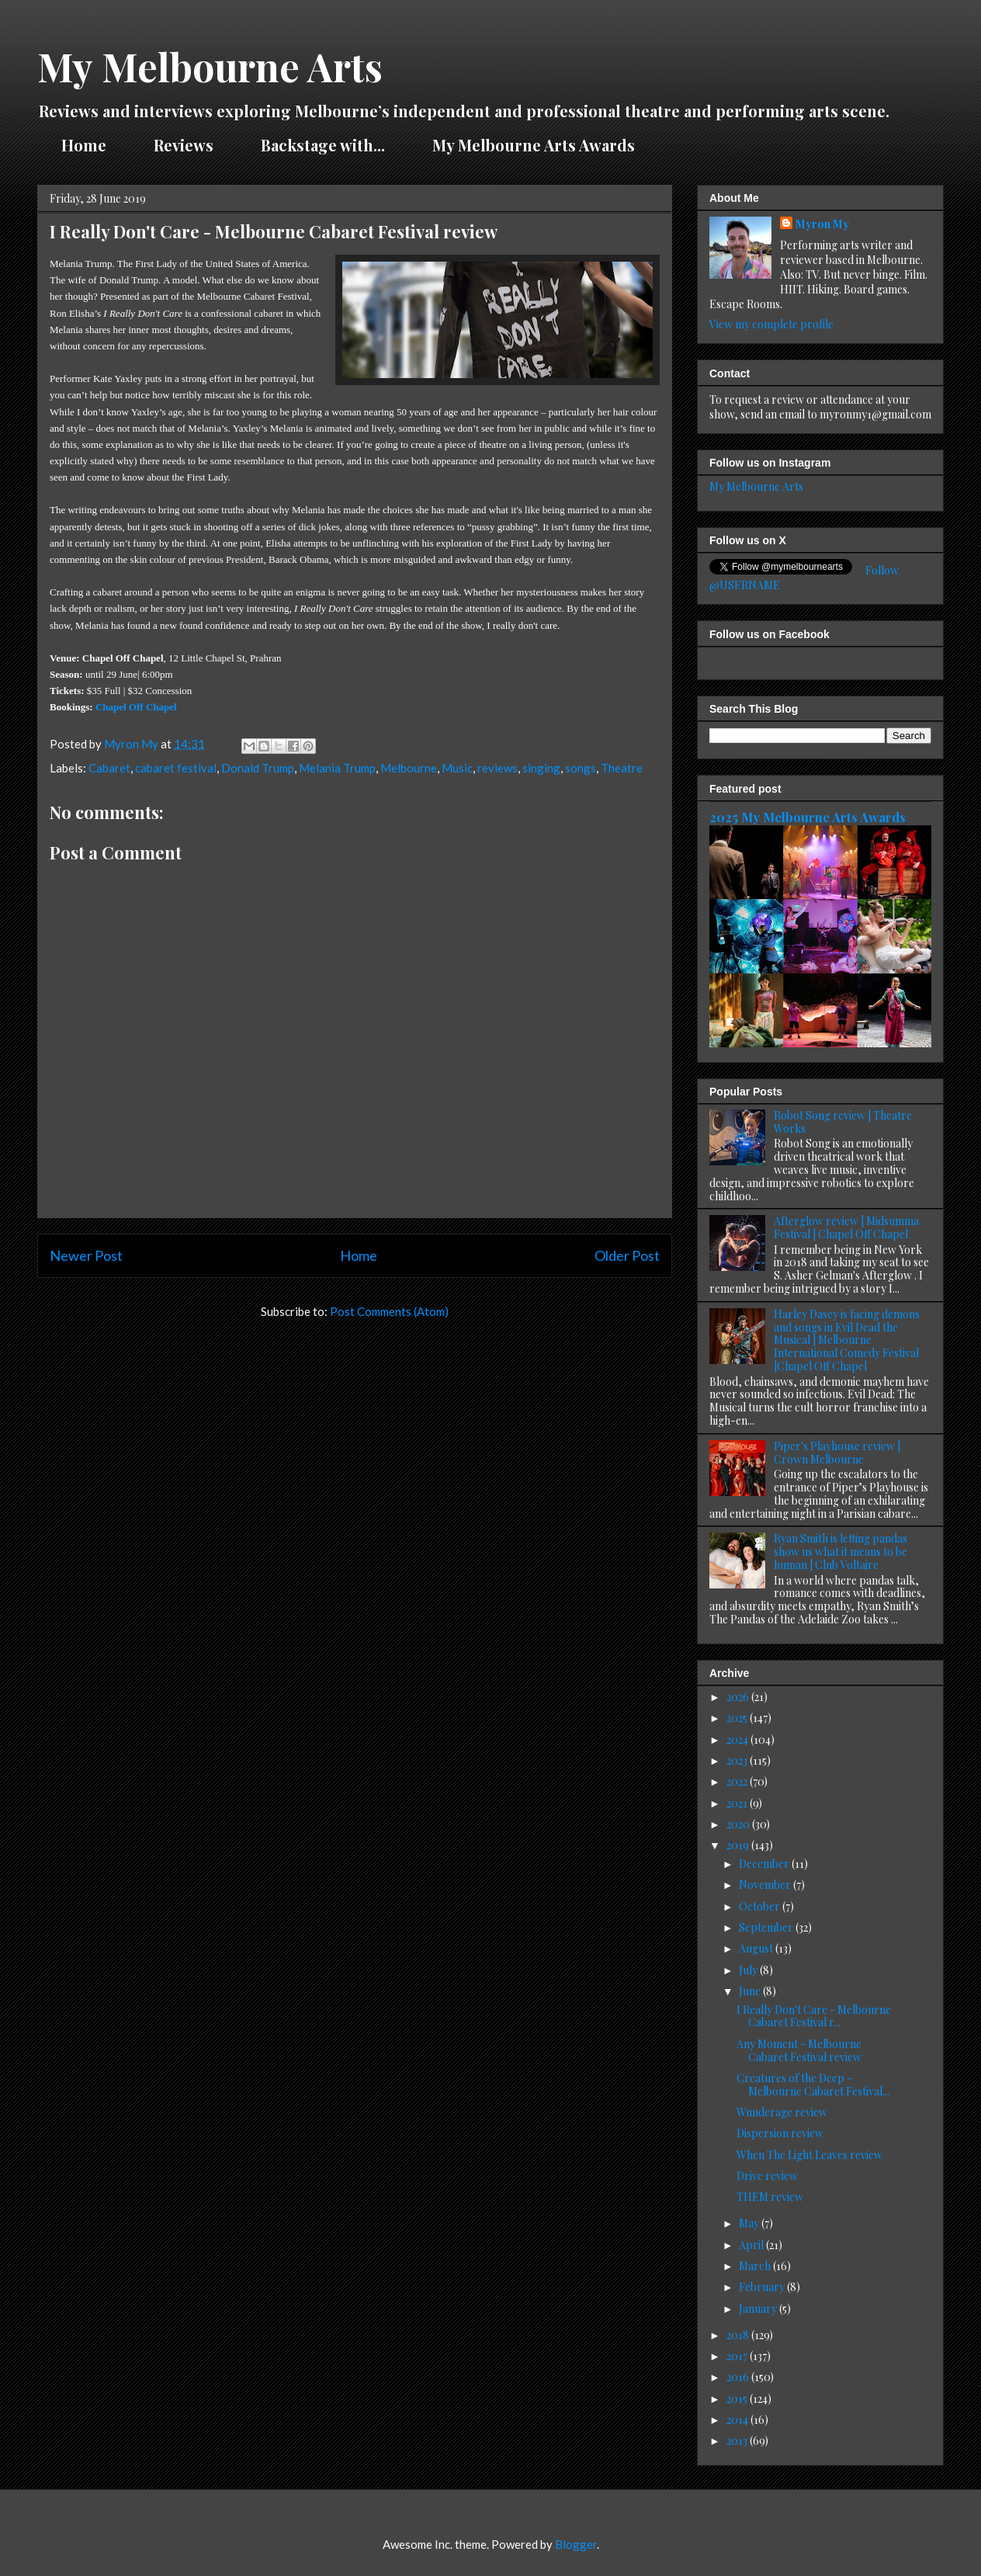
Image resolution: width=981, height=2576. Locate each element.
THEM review (770, 2196)
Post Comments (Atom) (389, 1311)
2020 (739, 1824)
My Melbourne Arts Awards (533, 144)
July (749, 1970)
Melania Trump (337, 768)
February (763, 2286)
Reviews (183, 144)
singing (541, 768)
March (756, 2265)
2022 (738, 1781)
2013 (738, 2440)
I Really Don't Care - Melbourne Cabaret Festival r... (814, 2016)
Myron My (822, 224)
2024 (738, 1739)
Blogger (576, 2544)
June (751, 1991)
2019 (738, 1845)
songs (580, 768)
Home (83, 144)
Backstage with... (323, 144)
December (765, 1863)
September (767, 1927)
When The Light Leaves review (809, 2154)
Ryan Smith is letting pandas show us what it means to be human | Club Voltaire (840, 1551)
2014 (738, 2419)
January (759, 2308)
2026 (738, 1696)
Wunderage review (782, 2112)
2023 (738, 1760)
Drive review (767, 2175)
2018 (738, 2335)
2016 (738, 2376)
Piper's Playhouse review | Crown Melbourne (837, 1453)
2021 (738, 1803)
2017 (738, 2356)
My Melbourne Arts (210, 66)
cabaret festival (176, 768)
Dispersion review (780, 2133)
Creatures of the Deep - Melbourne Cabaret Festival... (813, 2085)
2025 (738, 1717)
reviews (497, 768)
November (766, 1884)
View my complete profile (771, 324)
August (757, 1948)
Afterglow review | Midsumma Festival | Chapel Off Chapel (846, 1227)
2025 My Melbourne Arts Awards (807, 816)
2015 (738, 2398)
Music (457, 768)
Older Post (627, 1255)
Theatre (622, 768)
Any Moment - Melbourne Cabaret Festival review (799, 2050)
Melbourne (408, 768)
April (752, 2245)
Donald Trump (257, 768)
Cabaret (109, 768)
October (760, 1906)
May (750, 2223)
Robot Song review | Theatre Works (843, 1122)
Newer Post (86, 1255)
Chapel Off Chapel (136, 707)
